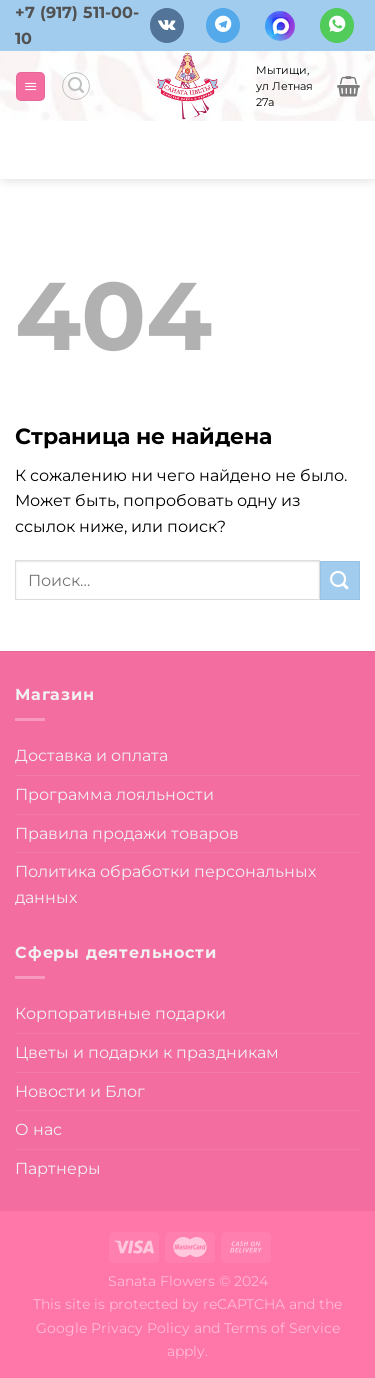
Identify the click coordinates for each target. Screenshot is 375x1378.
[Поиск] (76, 86)
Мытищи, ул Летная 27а (284, 86)
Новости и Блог (80, 1091)
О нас (38, 1129)
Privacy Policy (140, 1328)
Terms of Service (282, 1328)
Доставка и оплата (91, 755)
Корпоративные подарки (120, 1013)
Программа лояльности (114, 794)
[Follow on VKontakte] (167, 25)
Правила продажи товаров (127, 833)
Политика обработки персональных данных (165, 884)
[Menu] (30, 86)
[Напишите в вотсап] (337, 25)
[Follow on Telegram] (223, 25)
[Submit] (340, 580)
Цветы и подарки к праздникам (147, 1052)
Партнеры (58, 1168)
